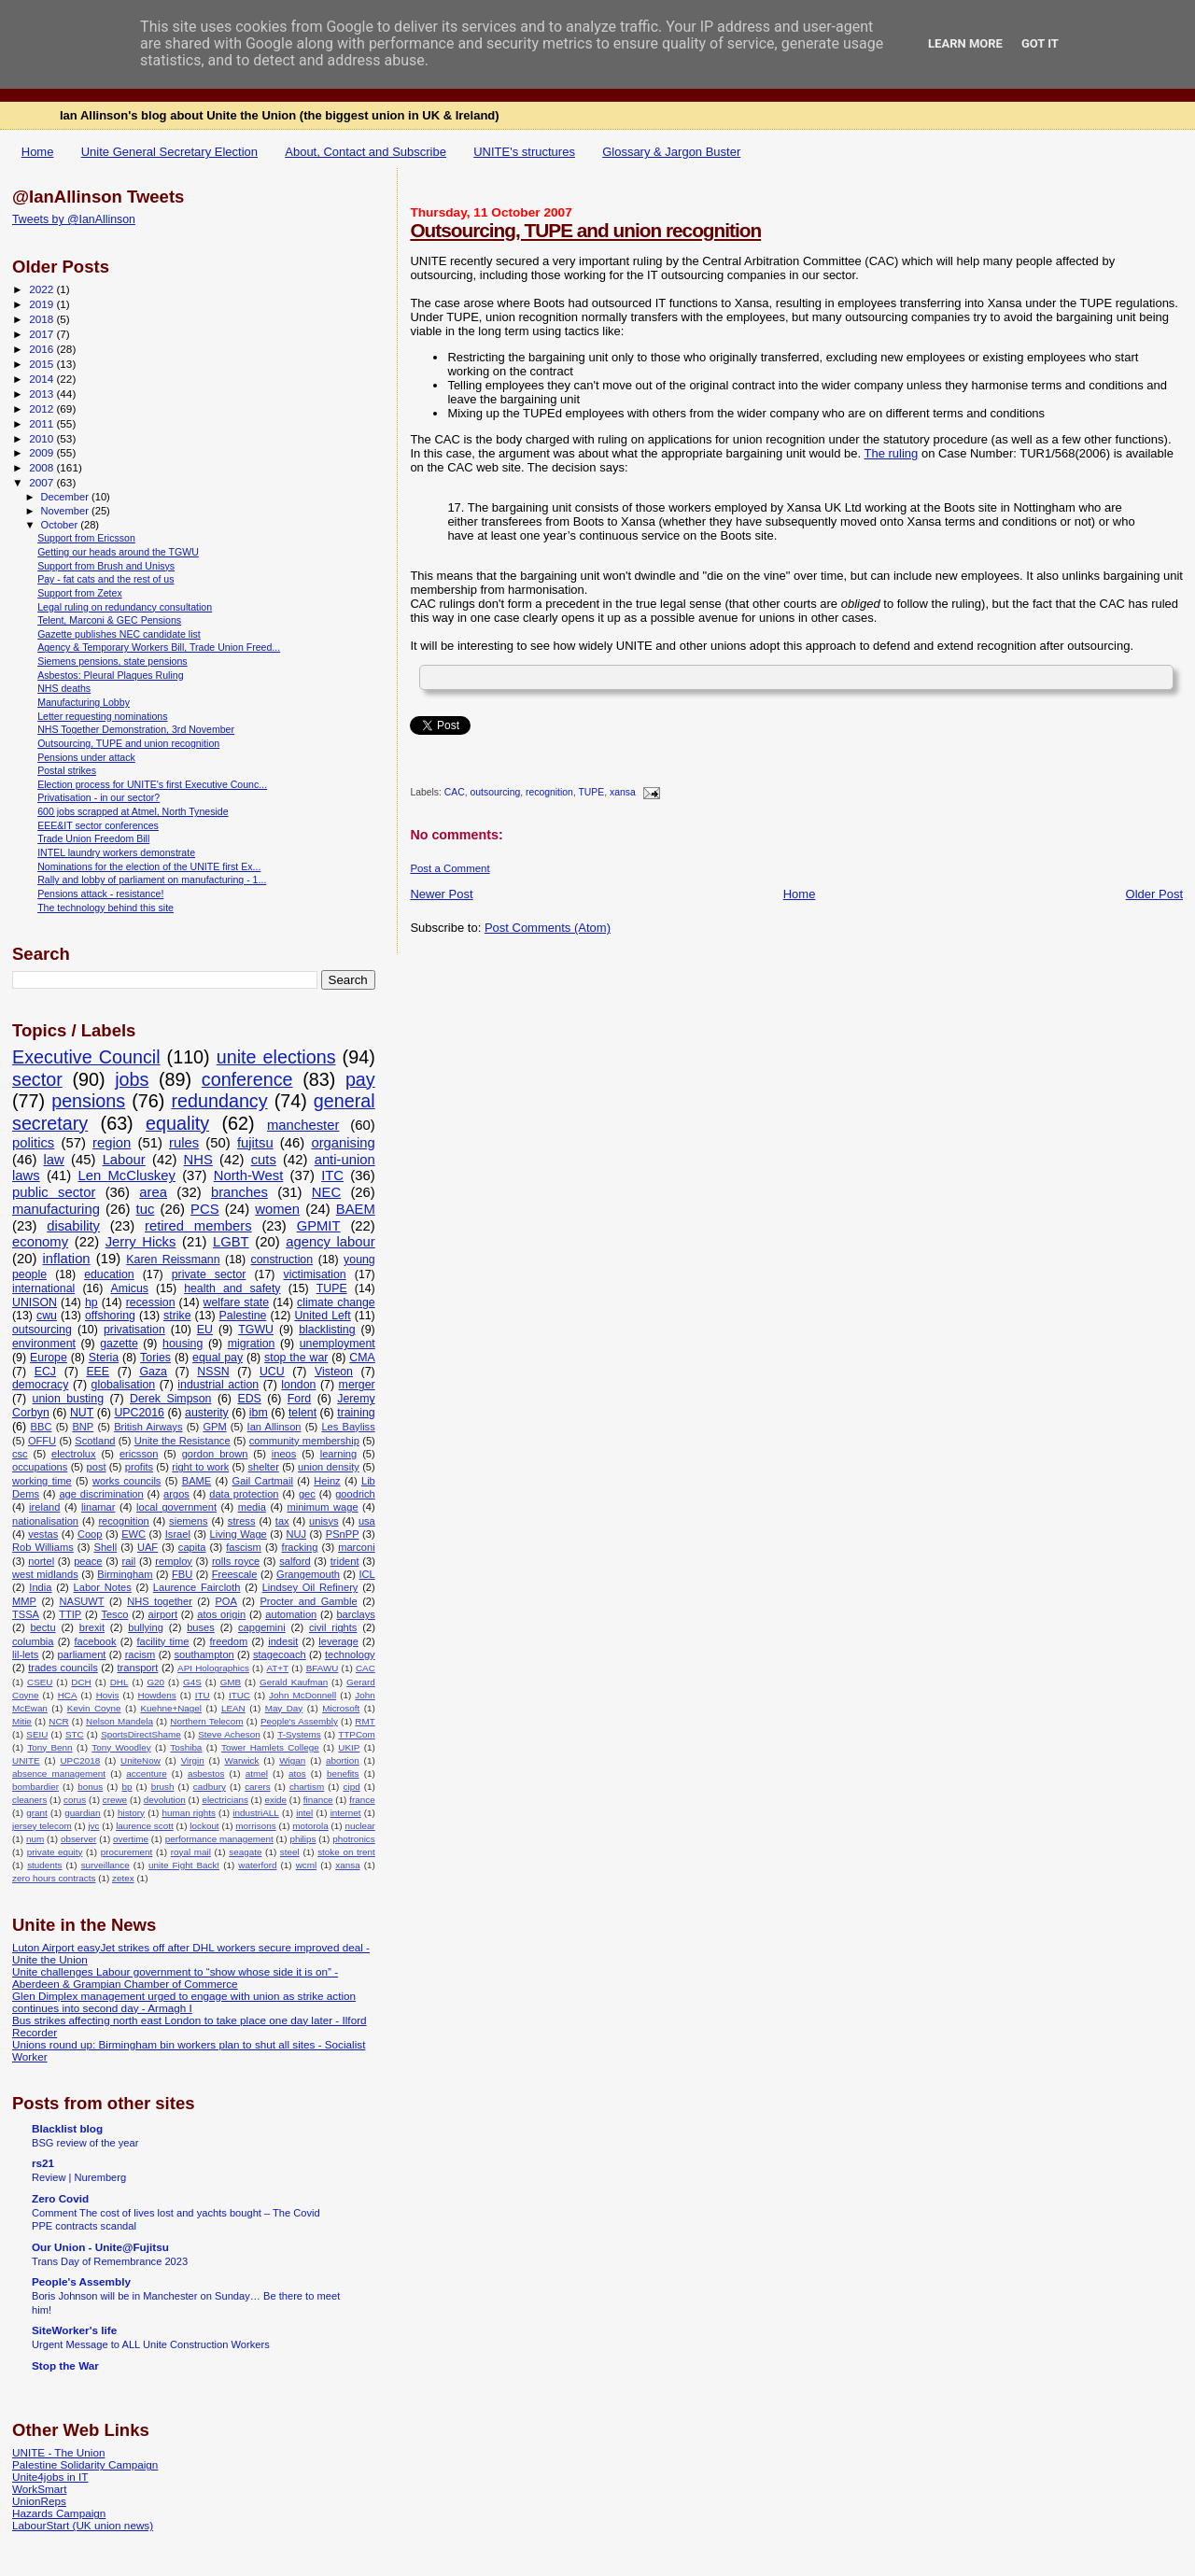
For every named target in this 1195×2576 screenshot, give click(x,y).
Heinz (327, 1480)
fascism (243, 1547)
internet (345, 1813)
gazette (119, 1343)
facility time (162, 1641)
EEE (97, 1371)
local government (176, 1507)
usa (366, 1521)
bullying (145, 1627)
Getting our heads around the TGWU (118, 551)
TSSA (25, 1614)
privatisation (134, 1329)
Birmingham (124, 1574)
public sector (53, 1192)
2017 (42, 334)
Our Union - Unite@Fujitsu (100, 2247)
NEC (326, 1192)
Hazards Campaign (58, 2513)
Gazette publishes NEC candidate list (119, 634)
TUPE (591, 793)
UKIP (348, 1747)
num (35, 1839)
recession (151, 1302)
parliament (82, 1654)
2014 (42, 379)
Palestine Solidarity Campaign (85, 2464)
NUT (81, 1412)
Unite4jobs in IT (50, 2476)
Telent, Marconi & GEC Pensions (109, 620)
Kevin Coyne (94, 1708)
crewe (115, 1800)
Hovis (108, 1695)
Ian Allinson (274, 1426)
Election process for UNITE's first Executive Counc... (152, 784)
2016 (42, 349)
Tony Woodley (120, 1747)
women (277, 1209)
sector (37, 1079)
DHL (119, 1682)
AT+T (277, 1668)
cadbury (209, 1786)
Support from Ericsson (86, 537)
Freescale (235, 1574)
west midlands (45, 1574)
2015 (42, 364)
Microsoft (340, 1708)
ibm (258, 1412)
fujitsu (255, 1142)
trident (344, 1561)
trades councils (63, 1667)
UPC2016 (139, 1412)
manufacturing (56, 1209)
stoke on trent (346, 1852)
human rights (188, 1813)
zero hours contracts (53, 1878)
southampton (204, 1654)
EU (205, 1329)
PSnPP (342, 1534)
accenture (146, 1773)
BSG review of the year (85, 2142)
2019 (42, 304)
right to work (200, 1466)
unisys (324, 1521)
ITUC (239, 1695)
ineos (284, 1453)
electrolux (73, 1453)
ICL (366, 1574)
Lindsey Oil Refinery (310, 1587)
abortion (342, 1760)
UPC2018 (80, 1760)
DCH (81, 1682)
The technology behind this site (105, 907)
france (361, 1800)
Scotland (95, 1440)
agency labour (330, 1241)
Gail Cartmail (262, 1480)
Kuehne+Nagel (171, 1708)
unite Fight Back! (183, 1865)
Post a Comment (449, 868)
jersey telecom (42, 1826)
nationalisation (45, 1521)
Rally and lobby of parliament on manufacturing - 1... (151, 879)
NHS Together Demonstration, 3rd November (135, 729)
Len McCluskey (126, 1175)
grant (37, 1813)
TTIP (70, 1614)
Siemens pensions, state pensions (112, 661)
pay (360, 1079)
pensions (88, 1101)
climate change (336, 1302)
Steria (104, 1357)
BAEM (355, 1209)
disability (73, 1225)
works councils (127, 1480)
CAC (454, 793)
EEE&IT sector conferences (98, 825)
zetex (123, 1878)
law (54, 1159)
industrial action (218, 1384)
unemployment (337, 1343)
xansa (623, 793)
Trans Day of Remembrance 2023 (110, 2261)
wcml (306, 1865)
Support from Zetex (79, 592)
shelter (262, 1466)
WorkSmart (39, 2489)
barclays (355, 1614)
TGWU (256, 1329)
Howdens (157, 1695)
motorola (310, 1826)
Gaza (153, 1371)
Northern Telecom (206, 1721)
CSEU (39, 1682)
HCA (67, 1695)
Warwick (242, 1760)
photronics (353, 1839)
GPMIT (319, 1225)
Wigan (292, 1760)
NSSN (213, 1371)
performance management (219, 1839)
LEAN (233, 1708)
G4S (192, 1682)
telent (302, 1412)
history (131, 1813)
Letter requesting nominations (102, 716)
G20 (155, 1682)
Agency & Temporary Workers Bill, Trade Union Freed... (158, 647)
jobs (131, 1079)
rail (128, 1561)
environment (44, 1343)
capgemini (262, 1627)
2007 (42, 482)
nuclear (359, 1826)
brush (163, 1786)
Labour (124, 1159)
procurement (126, 1852)
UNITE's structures (524, 152)
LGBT (231, 1241)
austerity (207, 1412)
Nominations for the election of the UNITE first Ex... (148, 866)
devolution (165, 1800)
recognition (549, 793)
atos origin (221, 1614)
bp (126, 1786)
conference (247, 1079)
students (44, 1865)
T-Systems (299, 1734)
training (356, 1412)
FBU (182, 1574)
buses (201, 1627)
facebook (95, 1641)
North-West (249, 1175)
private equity (55, 1852)
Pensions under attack (86, 757)
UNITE (26, 1760)
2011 (42, 423)
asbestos (206, 1773)
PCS (204, 1209)
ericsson (139, 1453)
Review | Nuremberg (79, 2177)
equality (177, 1123)
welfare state (237, 1302)
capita (192, 1547)
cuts (263, 1159)
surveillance (105, 1865)
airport (163, 1614)
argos (176, 1493)
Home (37, 152)
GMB (231, 1682)
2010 (42, 438)
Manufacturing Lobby (83, 702)
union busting (68, 1398)
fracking (300, 1547)
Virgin (192, 1760)
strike (177, 1315)
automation (290, 1614)
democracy (40, 1384)
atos (297, 1773)
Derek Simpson (170, 1398)
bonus (90, 1786)
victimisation (314, 1274)
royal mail (191, 1852)
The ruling (892, 453)
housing (182, 1343)
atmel (257, 1773)
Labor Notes (103, 1587)
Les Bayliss (347, 1426)
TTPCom (356, 1734)
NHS (198, 1159)
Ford (299, 1398)
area (153, 1192)
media (252, 1507)
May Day (284, 1708)
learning (339, 1453)
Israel (177, 1534)
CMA (361, 1357)
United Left (322, 1315)
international (43, 1288)
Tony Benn (49, 1747)
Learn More (965, 43)
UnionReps (39, 2501)
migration (251, 1343)
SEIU (37, 1734)
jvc (93, 1826)
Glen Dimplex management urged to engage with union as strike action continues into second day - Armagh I (184, 2002)
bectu (42, 1627)
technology (350, 1654)
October (61, 524)
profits (139, 1466)
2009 (42, 452)
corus (74, 1800)
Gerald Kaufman (294, 1682)
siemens (188, 1521)
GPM (214, 1426)
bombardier (35, 1786)
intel (304, 1813)
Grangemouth (308, 1574)
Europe (48, 1357)
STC (74, 1734)
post (96, 1466)
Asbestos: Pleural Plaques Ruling (110, 675)
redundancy (219, 1101)
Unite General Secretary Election (169, 152)
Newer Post (441, 894)
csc (20, 1453)
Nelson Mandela (119, 1721)
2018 (42, 319)
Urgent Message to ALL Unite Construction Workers (151, 2344)
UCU (272, 1371)
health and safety (232, 1288)
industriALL (255, 1813)
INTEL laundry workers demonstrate (116, 852)
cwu (46, 1315)
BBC (41, 1426)
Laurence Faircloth (197, 1587)
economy (40, 1241)
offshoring (110, 1315)
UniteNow (140, 1760)
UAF (147, 1547)
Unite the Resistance (182, 1440)
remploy (173, 1561)
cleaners (29, 1800)
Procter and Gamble (308, 1601)
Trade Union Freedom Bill (93, 838)
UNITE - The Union (58, 2452)
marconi (356, 1547)
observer (78, 1839)
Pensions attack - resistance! (100, 893)
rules (184, 1142)
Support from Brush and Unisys (106, 565)
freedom (228, 1641)
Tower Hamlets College (270, 1747)
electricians (224, 1800)
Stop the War (65, 2365)
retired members (198, 1225)
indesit (283, 1641)
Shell (106, 1547)
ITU (202, 1695)
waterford (257, 1865)
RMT (364, 1721)
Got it (1040, 43)
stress (242, 1521)
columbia (32, 1641)
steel (290, 1852)
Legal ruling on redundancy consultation (124, 606)
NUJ (296, 1534)
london (298, 1384)
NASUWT (81, 1601)
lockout (204, 1826)
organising (342, 1142)
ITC (332, 1175)
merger (357, 1384)
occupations (39, 1466)
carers (257, 1786)
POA (225, 1601)
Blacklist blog (67, 2128)
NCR (58, 1721)
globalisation (123, 1384)
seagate (245, 1852)
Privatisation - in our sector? (98, 797)
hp (91, 1302)
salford (294, 1561)
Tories (155, 1357)
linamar (98, 1507)
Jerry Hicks (140, 1241)
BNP (82, 1426)
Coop (90, 1534)
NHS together (159, 1601)
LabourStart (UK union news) (82, 2525)
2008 (42, 467)
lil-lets (25, 1654)
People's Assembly (299, 1721)
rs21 (43, 2163)
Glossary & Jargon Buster (671, 152)
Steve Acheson (229, 1734)
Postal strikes (66, 770)
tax (282, 1521)
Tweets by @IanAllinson (73, 219)
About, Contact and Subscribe (365, 152)
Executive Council (86, 1057)
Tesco (114, 1614)
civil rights (333, 1627)
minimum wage (322, 1507)
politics (33, 1142)
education (109, 1274)
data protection (243, 1493)
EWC (133, 1534)
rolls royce (236, 1561)
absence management (58, 1773)
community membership (304, 1440)
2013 (42, 393)
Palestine (243, 1315)
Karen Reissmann (172, 1259)
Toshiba (186, 1747)
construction (282, 1259)
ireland (44, 1507)
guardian (82, 1813)
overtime (130, 1839)
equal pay (217, 1357)
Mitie (22, 1721)
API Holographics (213, 1668)
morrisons (255, 1826)
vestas (43, 1534)
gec (307, 1493)
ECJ (45, 1371)
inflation (67, 1258)
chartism (306, 1786)
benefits (343, 1773)
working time (42, 1480)
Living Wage (238, 1534)
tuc (145, 1209)
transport (137, 1667)
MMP (24, 1601)
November (66, 510)
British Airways (148, 1426)
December (66, 496)
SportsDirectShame (141, 1734)
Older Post (1154, 894)
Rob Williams (43, 1547)
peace (88, 1561)
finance (318, 1800)
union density (328, 1466)
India (40, 1587)
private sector (209, 1274)
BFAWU (322, 1668)
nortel (41, 1561)
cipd (352, 1786)
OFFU (42, 1440)
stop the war (296, 1357)
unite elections (276, 1057)
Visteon (334, 1371)
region (111, 1142)
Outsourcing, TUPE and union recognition (585, 230)
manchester (303, 1125)
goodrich (355, 1493)
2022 (42, 289)
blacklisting (327, 1329)
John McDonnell (302, 1695)
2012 (42, 408)
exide (275, 1800)
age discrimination (101, 1493)
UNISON (34, 1302)
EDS (248, 1398)
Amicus (129, 1288)
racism (140, 1654)
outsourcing (496, 793)
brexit (92, 1627)
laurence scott (145, 1826)
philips (302, 1839)
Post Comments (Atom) (548, 928)
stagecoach (279, 1654)
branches (239, 1192)
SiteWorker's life (74, 2330)
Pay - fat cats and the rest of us (105, 578)
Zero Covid (60, 2198)
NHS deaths (64, 688)
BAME (196, 1480)
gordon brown (215, 1453)
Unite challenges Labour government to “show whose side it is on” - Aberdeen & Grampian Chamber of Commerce (175, 1977)
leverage (338, 1641)
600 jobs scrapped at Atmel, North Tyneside (132, 811)
